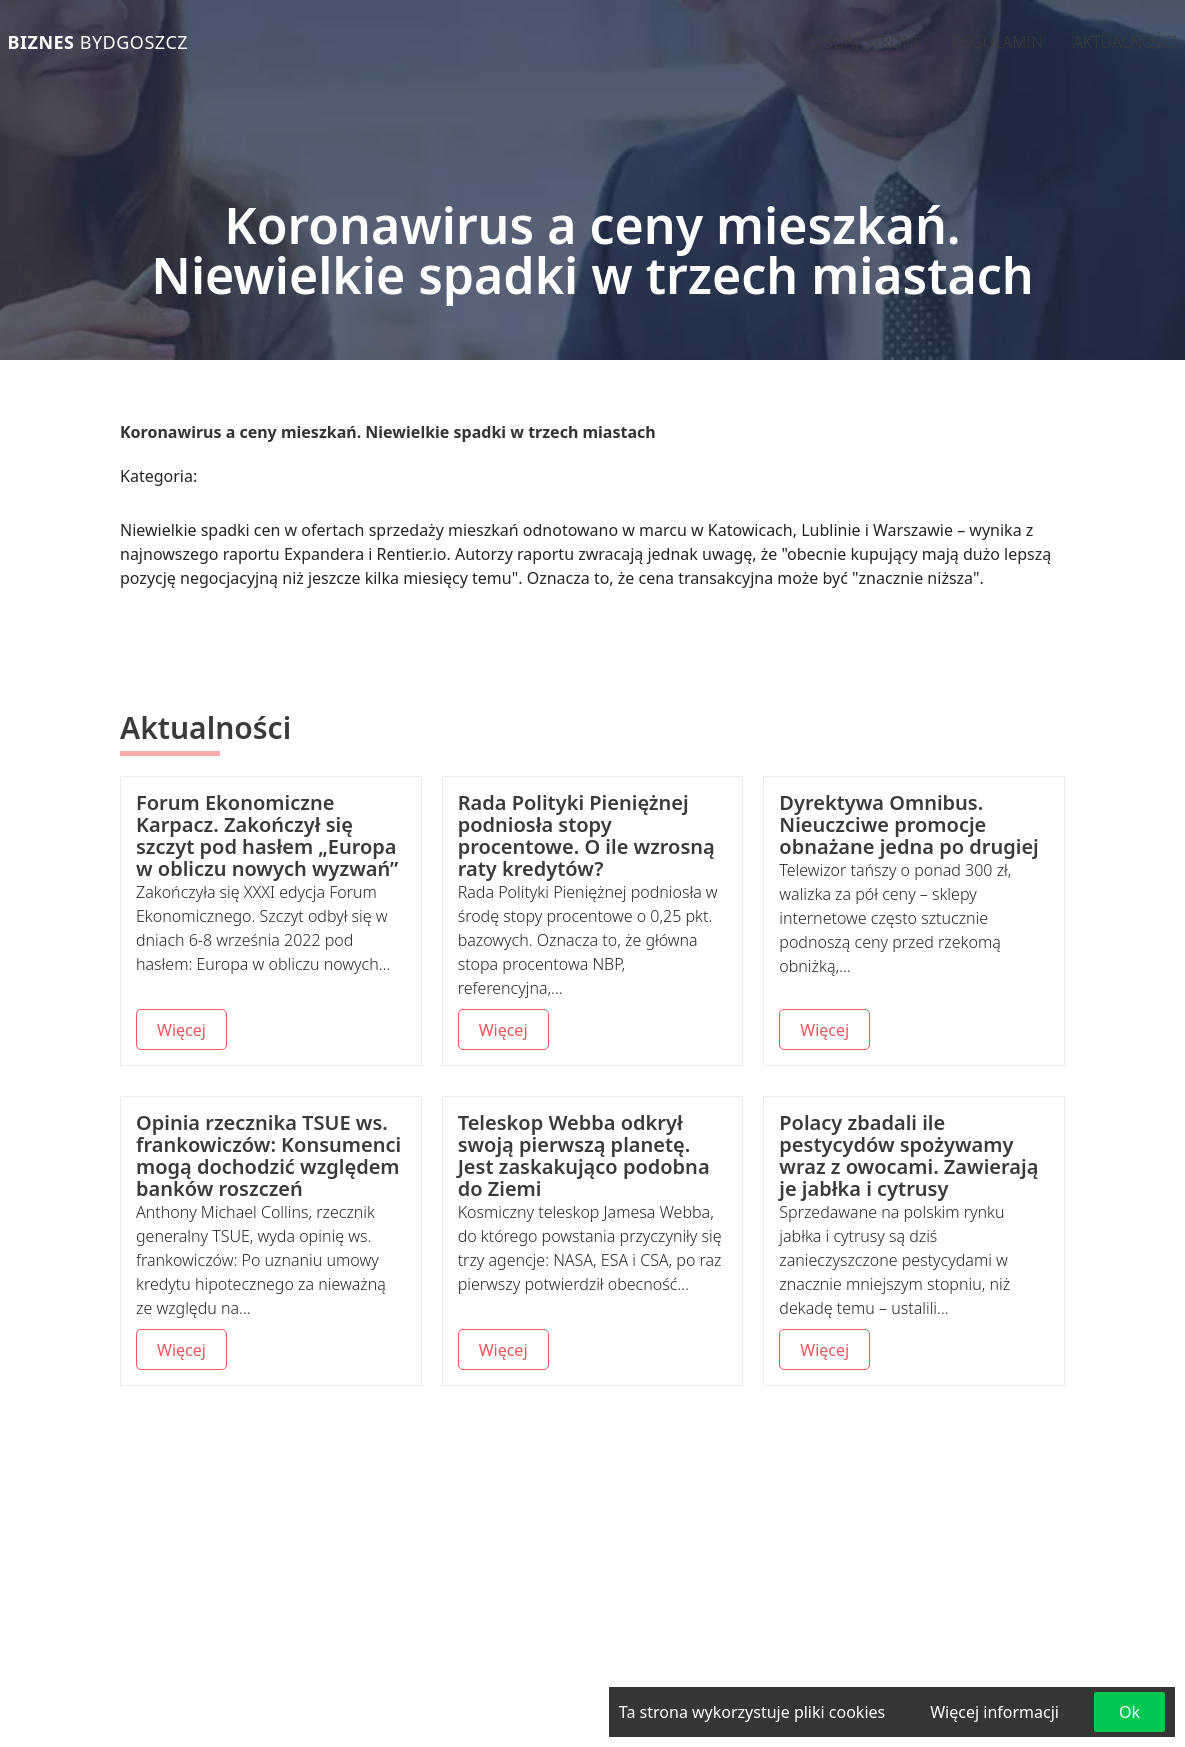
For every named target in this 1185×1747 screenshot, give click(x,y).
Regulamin (998, 42)
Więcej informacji (994, 1712)
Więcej (181, 1030)
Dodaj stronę (866, 42)
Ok (1129, 1712)
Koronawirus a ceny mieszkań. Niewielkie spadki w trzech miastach (388, 432)
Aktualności (1125, 42)
